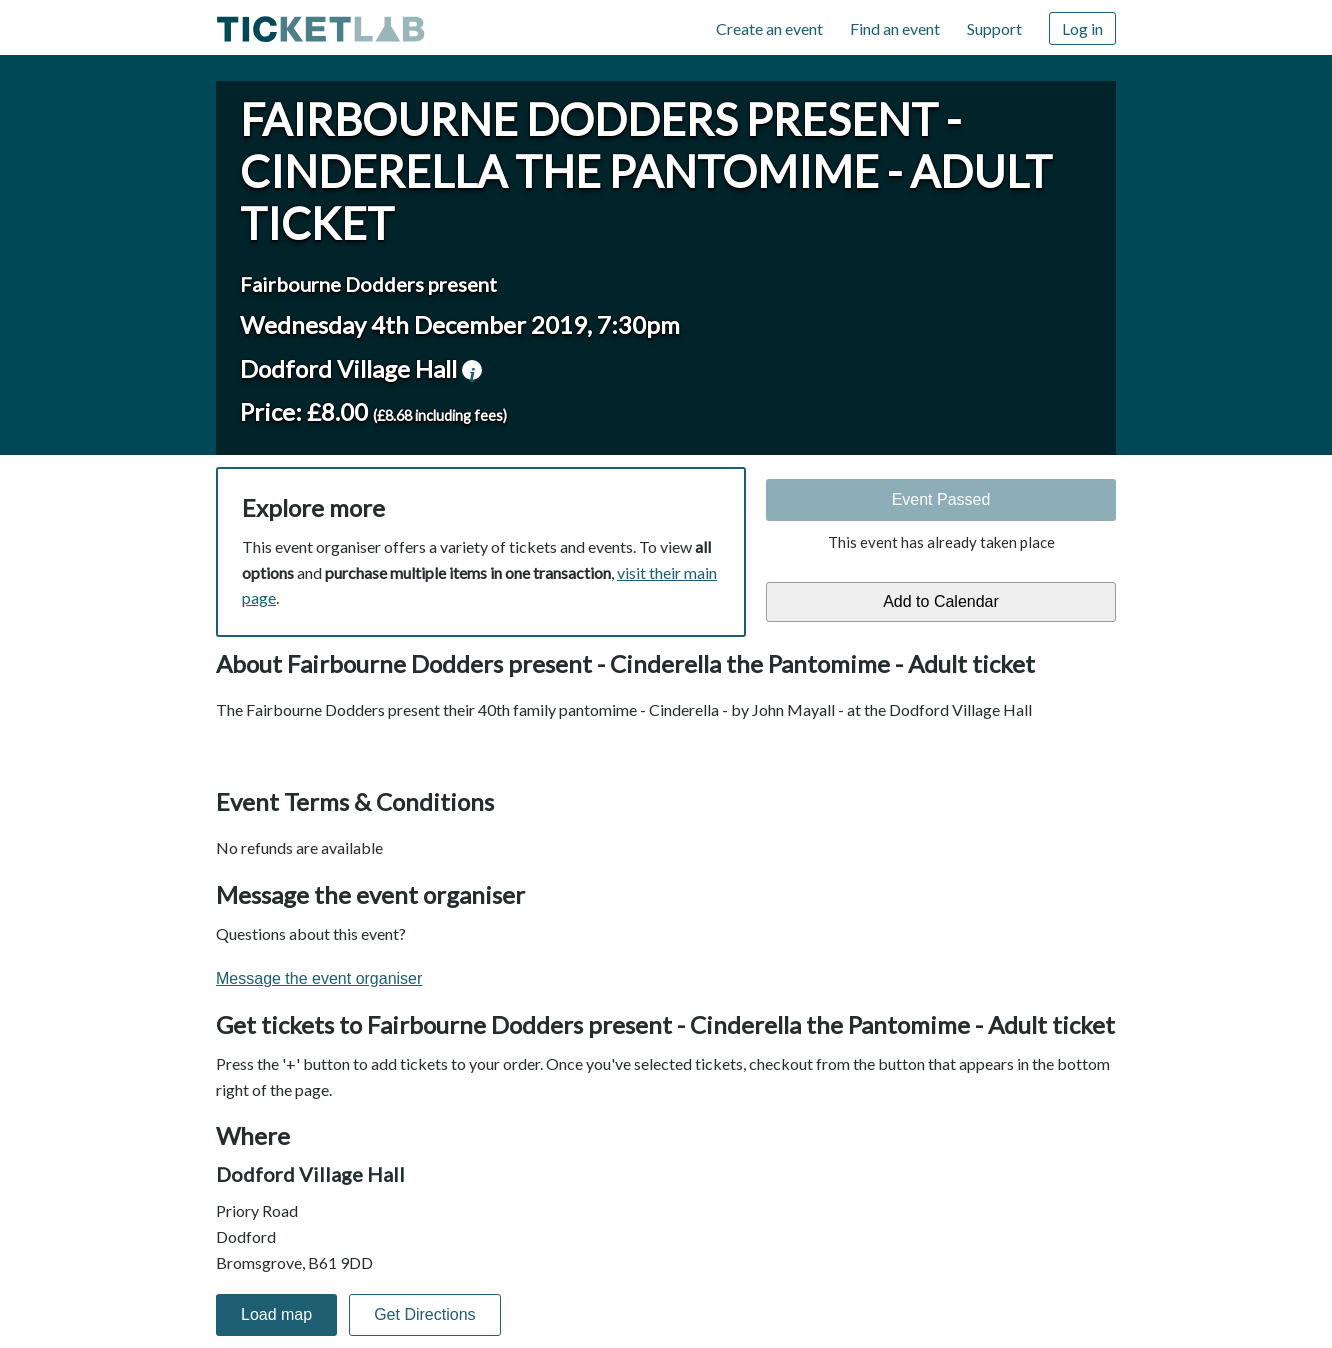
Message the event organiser (319, 978)
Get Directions (424, 1314)
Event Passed (941, 499)
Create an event (769, 28)
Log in (1082, 28)
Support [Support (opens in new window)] (994, 28)
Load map (276, 1314)
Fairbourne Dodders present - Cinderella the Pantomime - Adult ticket (646, 171)
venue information (472, 370)
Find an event (895, 28)
